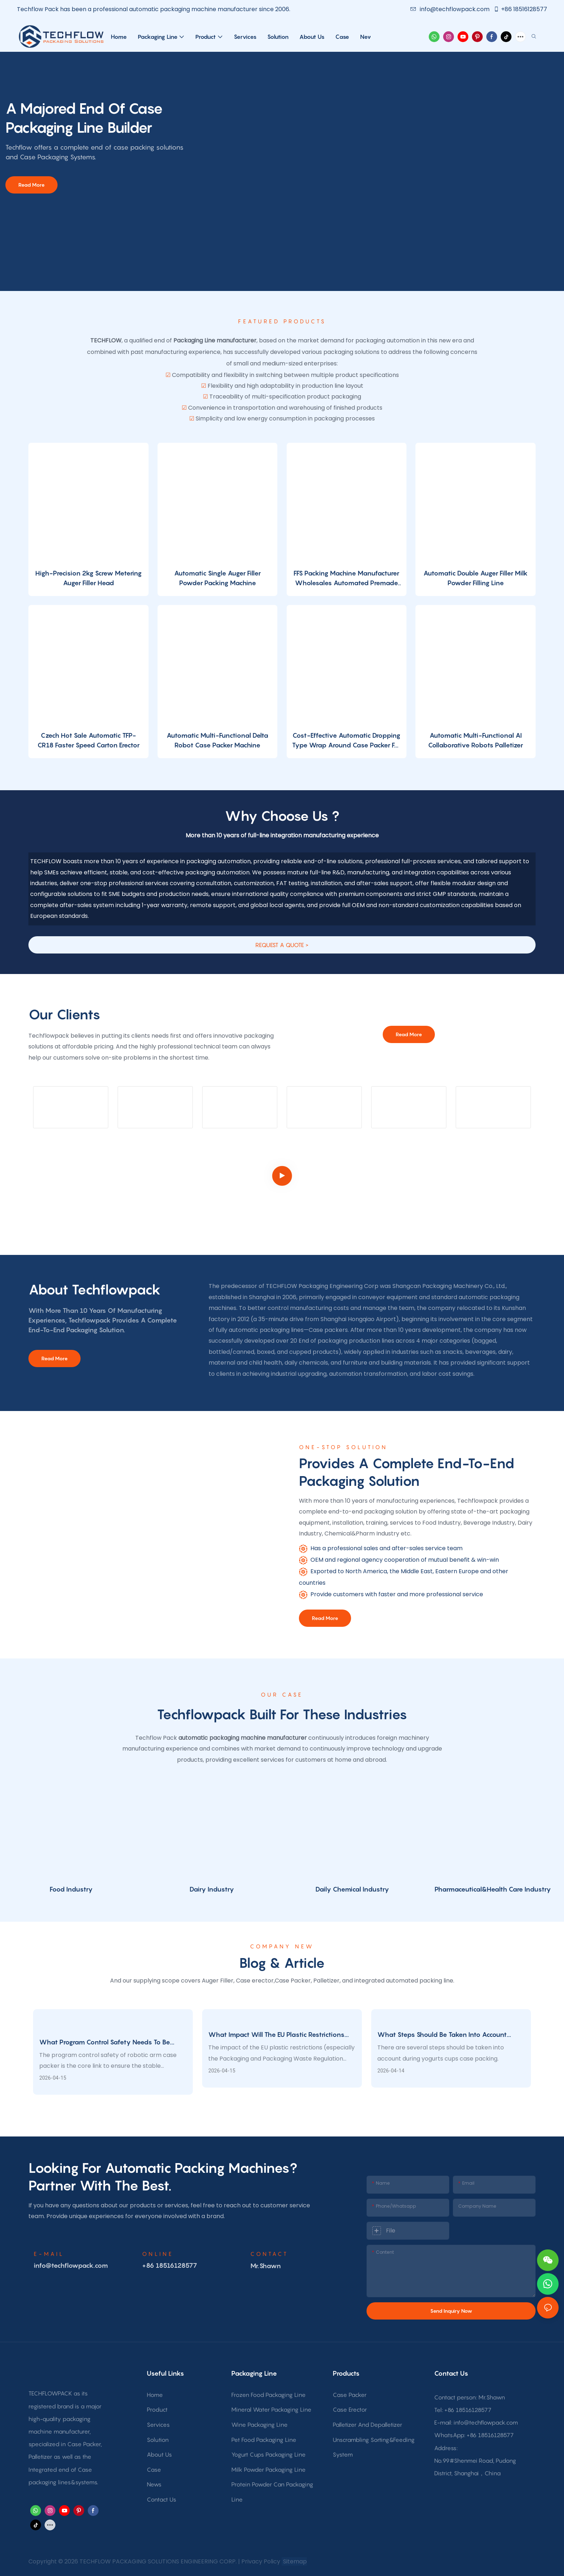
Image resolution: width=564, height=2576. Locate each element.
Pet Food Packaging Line (263, 2439)
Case (154, 2469)
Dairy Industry (212, 1889)
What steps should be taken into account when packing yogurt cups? (442, 2035)
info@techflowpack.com (450, 9)
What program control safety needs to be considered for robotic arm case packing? (105, 2042)
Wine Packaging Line (259, 2424)
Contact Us (161, 2499)
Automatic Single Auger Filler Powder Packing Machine (217, 578)
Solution (158, 2439)
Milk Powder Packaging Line (268, 2469)
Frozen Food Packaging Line (268, 2394)
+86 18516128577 (520, 9)
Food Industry (71, 1889)
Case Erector (350, 2409)
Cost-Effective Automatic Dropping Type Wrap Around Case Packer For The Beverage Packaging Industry (346, 741)
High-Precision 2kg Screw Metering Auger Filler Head (88, 578)
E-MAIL (49, 2253)
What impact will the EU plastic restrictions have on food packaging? (276, 2035)
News (154, 2484)
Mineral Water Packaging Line (271, 2409)
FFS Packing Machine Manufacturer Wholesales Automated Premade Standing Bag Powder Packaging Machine (346, 578)
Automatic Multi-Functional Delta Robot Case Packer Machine (217, 740)
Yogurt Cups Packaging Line (268, 2454)
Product (157, 2409)
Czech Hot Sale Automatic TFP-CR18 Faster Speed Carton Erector (88, 740)
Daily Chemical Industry (352, 1889)
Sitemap (294, 2561)
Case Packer (350, 2394)
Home (155, 2394)
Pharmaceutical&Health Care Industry (493, 1889)
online (158, 2253)
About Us (159, 2454)
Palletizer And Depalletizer (367, 2424)
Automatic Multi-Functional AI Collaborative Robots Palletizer (475, 740)
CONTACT (269, 2253)
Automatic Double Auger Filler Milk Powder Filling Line (475, 578)
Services (158, 2424)
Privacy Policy (260, 2561)
